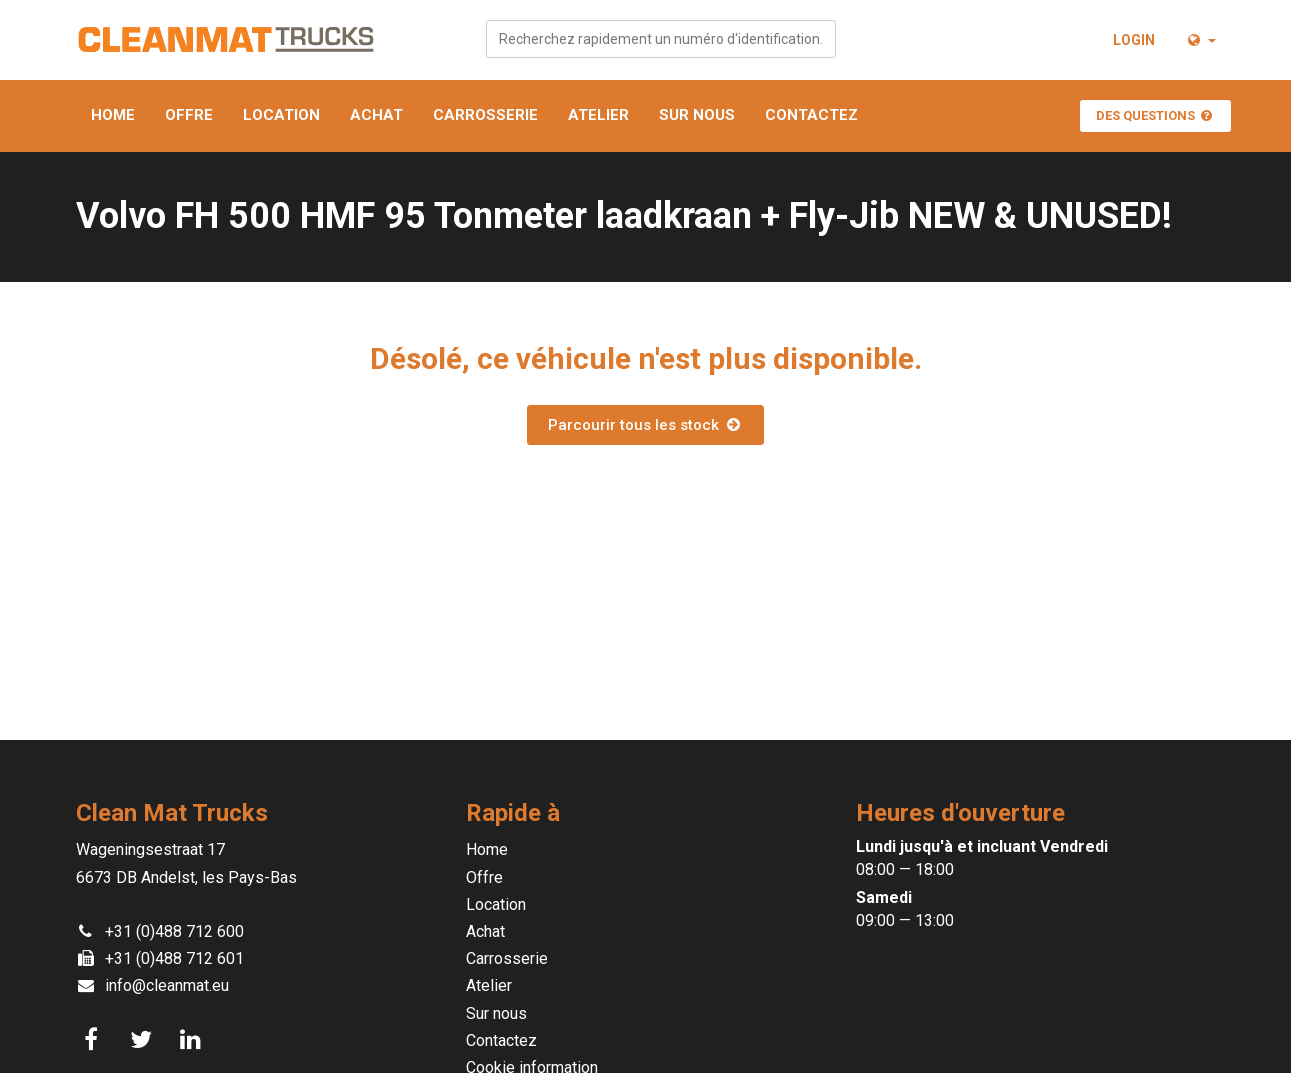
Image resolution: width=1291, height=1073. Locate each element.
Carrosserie (485, 115)
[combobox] (661, 39)
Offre (189, 115)
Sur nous (697, 115)
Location (281, 115)
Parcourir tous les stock (645, 425)
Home (113, 115)
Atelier (598, 115)
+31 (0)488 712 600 (174, 931)
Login (1134, 40)
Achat (376, 115)
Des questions (1155, 115)
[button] (1200, 40)
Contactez (811, 115)
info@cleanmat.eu (167, 985)
